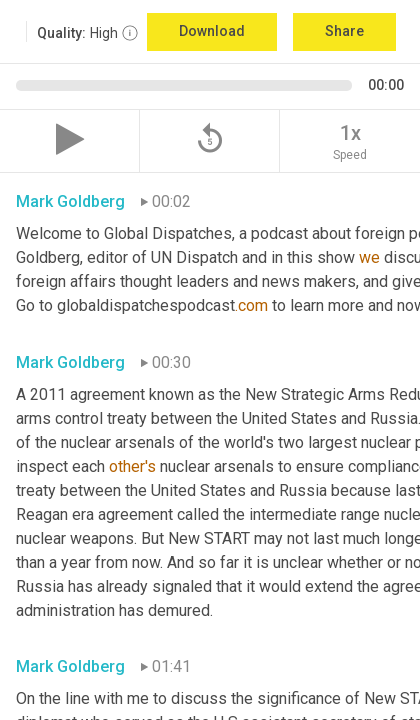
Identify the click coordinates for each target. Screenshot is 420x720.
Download (212, 31)
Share (344, 31)
